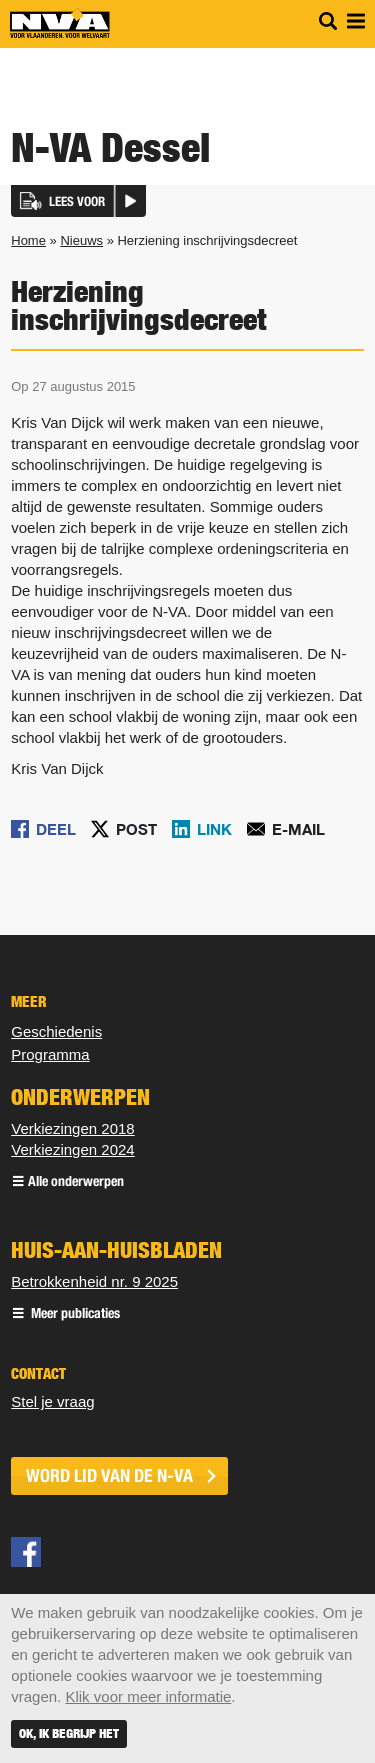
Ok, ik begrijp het (69, 1733)
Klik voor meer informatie (148, 1696)
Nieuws (81, 240)
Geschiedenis (56, 1031)
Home (28, 240)
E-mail (298, 829)
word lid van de (109, 1476)
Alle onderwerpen (76, 1182)
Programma (50, 1054)
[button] (78, 201)
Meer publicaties (74, 1314)
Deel (56, 829)
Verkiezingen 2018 (72, 1128)
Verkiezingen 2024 (72, 1149)
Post (136, 829)
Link (214, 829)
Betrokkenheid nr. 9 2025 (94, 1281)
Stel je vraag (52, 1401)
